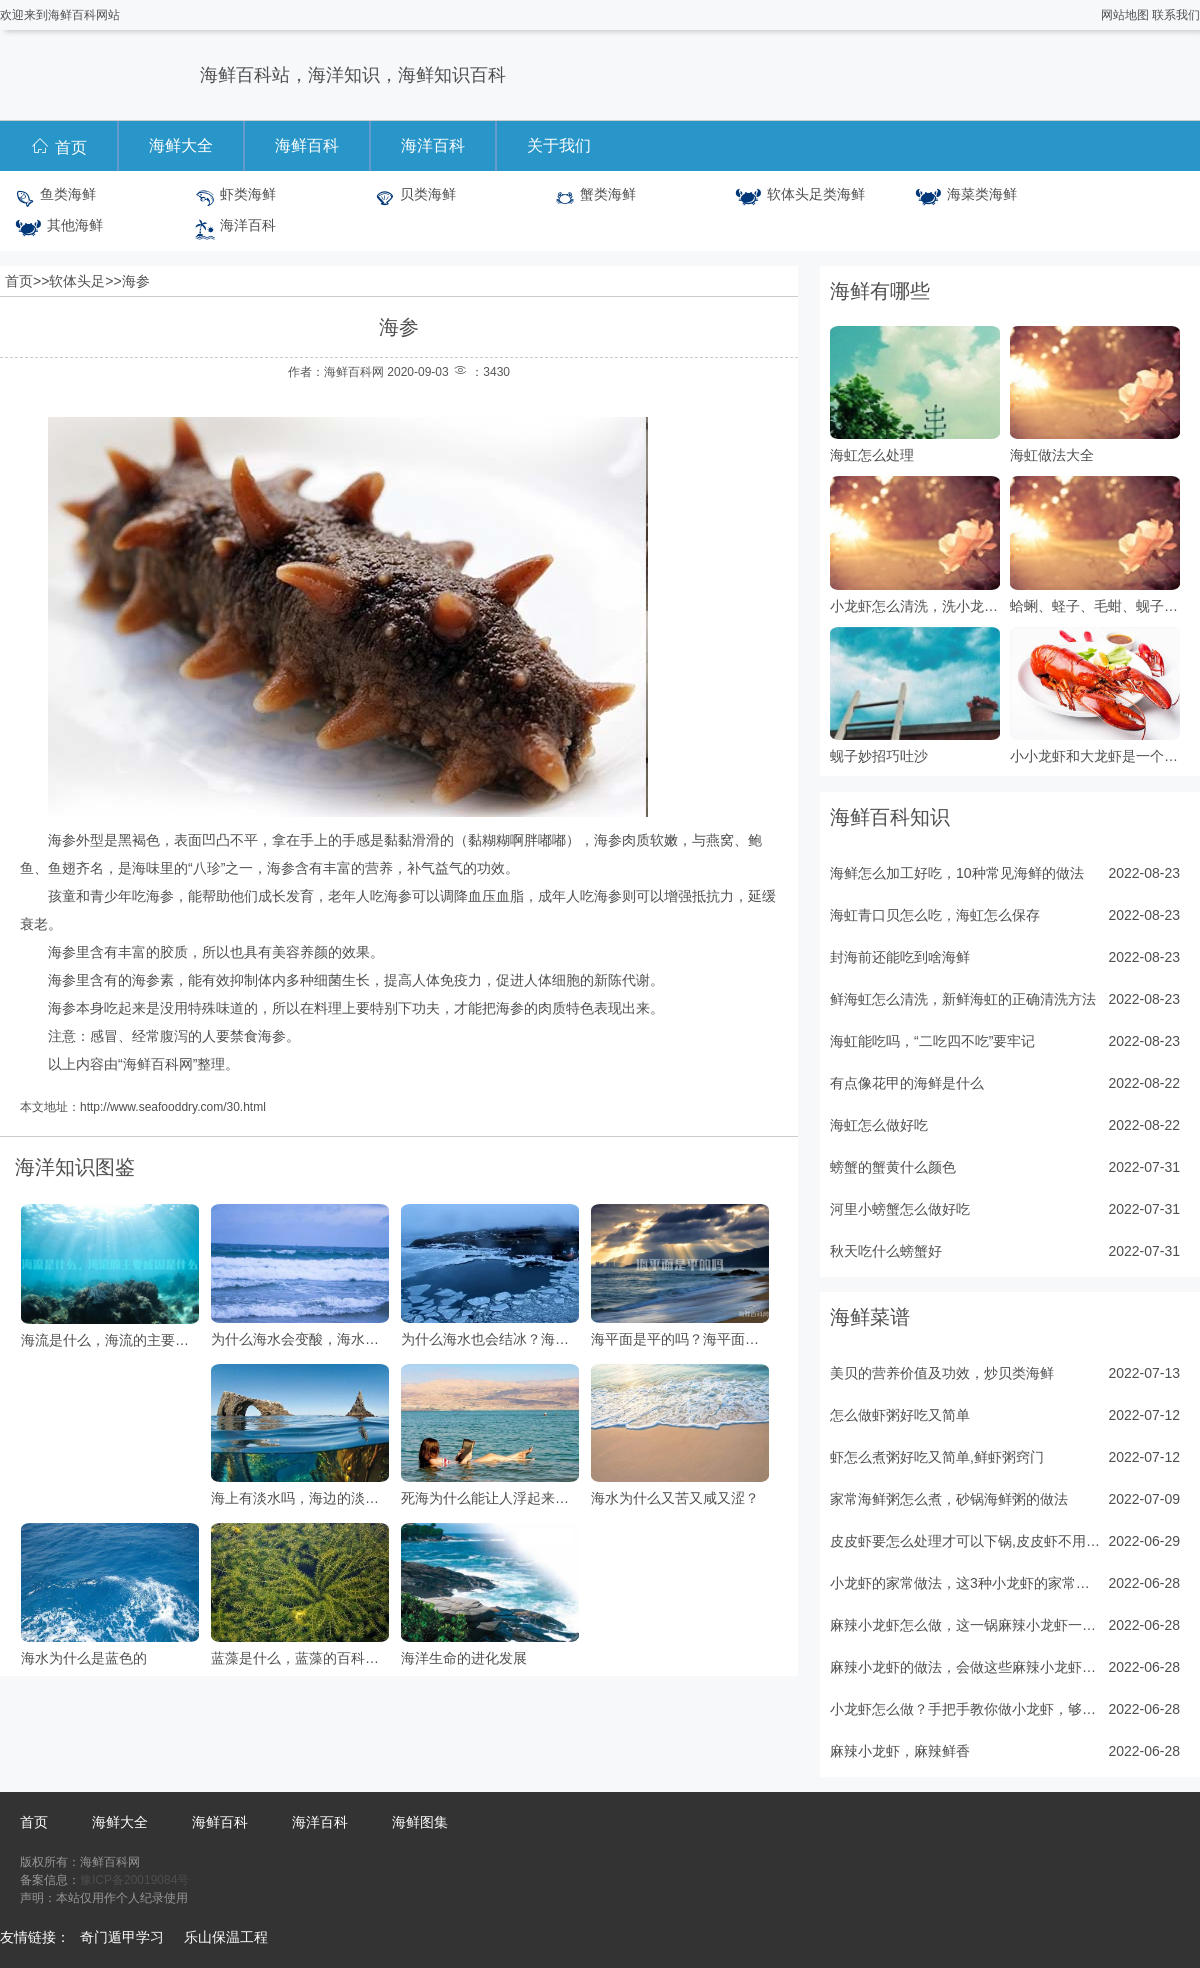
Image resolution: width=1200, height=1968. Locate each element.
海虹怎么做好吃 (879, 1125)
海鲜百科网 (158, 1064)
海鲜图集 (420, 1822)
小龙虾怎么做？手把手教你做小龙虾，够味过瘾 (965, 1709)
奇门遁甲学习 (122, 1937)
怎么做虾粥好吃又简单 (900, 1415)
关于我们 (559, 145)
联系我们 (1176, 15)
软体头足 (77, 281)
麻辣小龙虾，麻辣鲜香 (900, 1751)
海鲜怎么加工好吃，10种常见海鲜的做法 (957, 873)
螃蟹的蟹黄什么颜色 (893, 1167)
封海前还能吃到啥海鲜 (900, 957)
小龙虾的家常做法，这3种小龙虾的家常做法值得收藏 (965, 1583)
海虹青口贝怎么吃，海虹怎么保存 (935, 915)
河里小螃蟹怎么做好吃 (900, 1209)
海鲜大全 (181, 145)
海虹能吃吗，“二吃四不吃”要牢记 (932, 1041)
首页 (58, 145)
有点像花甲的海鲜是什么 (907, 1083)
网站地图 (1125, 15)
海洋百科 (433, 145)
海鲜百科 (307, 145)
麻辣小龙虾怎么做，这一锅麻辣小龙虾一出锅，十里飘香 (965, 1625)
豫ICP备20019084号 (134, 1880)
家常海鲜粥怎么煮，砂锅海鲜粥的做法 (949, 1499)
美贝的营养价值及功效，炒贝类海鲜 (942, 1373)
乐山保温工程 (226, 1937)
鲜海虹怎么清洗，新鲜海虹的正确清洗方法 (963, 999)
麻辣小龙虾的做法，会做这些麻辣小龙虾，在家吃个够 (965, 1667)
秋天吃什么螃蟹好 (886, 1251)
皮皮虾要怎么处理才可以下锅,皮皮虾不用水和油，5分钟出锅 (965, 1541)
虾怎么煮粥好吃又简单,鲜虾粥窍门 (937, 1457)
